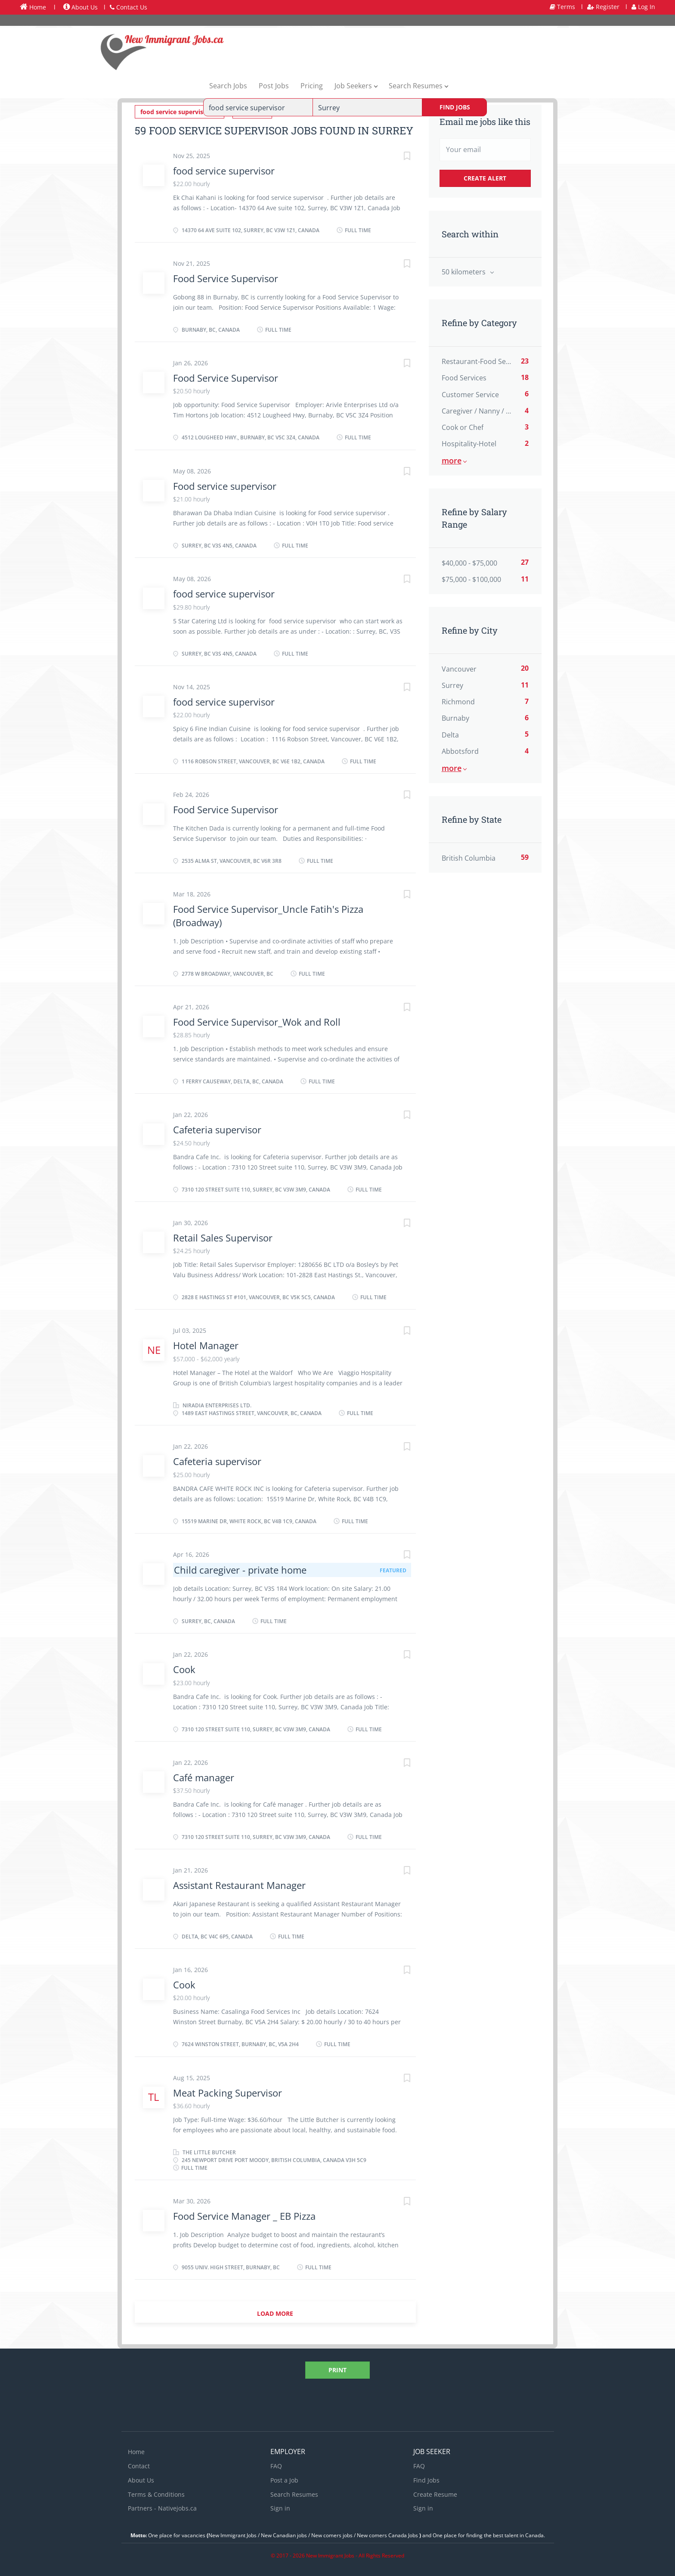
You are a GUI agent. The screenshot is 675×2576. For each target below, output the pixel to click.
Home (33, 7)
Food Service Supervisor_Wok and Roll (257, 1021)
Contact (139, 2465)
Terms (562, 7)
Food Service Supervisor (225, 278)
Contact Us (128, 7)
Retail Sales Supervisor (222, 1237)
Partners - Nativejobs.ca (162, 2508)
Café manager (203, 1776)
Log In (643, 7)
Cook (184, 1668)
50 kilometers (464, 272)
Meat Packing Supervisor (227, 2092)
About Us (80, 7)
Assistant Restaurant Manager (239, 1885)
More (451, 460)
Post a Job (284, 2480)
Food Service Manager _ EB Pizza (244, 2215)
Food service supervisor (224, 485)
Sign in (280, 2508)
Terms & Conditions (156, 2494)
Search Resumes (294, 2494)
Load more (275, 2313)
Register (603, 7)
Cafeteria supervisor (217, 1129)
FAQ (276, 2465)
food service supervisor (224, 170)
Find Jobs (455, 107)
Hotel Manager (205, 1345)
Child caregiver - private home (240, 1569)
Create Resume (435, 2494)
